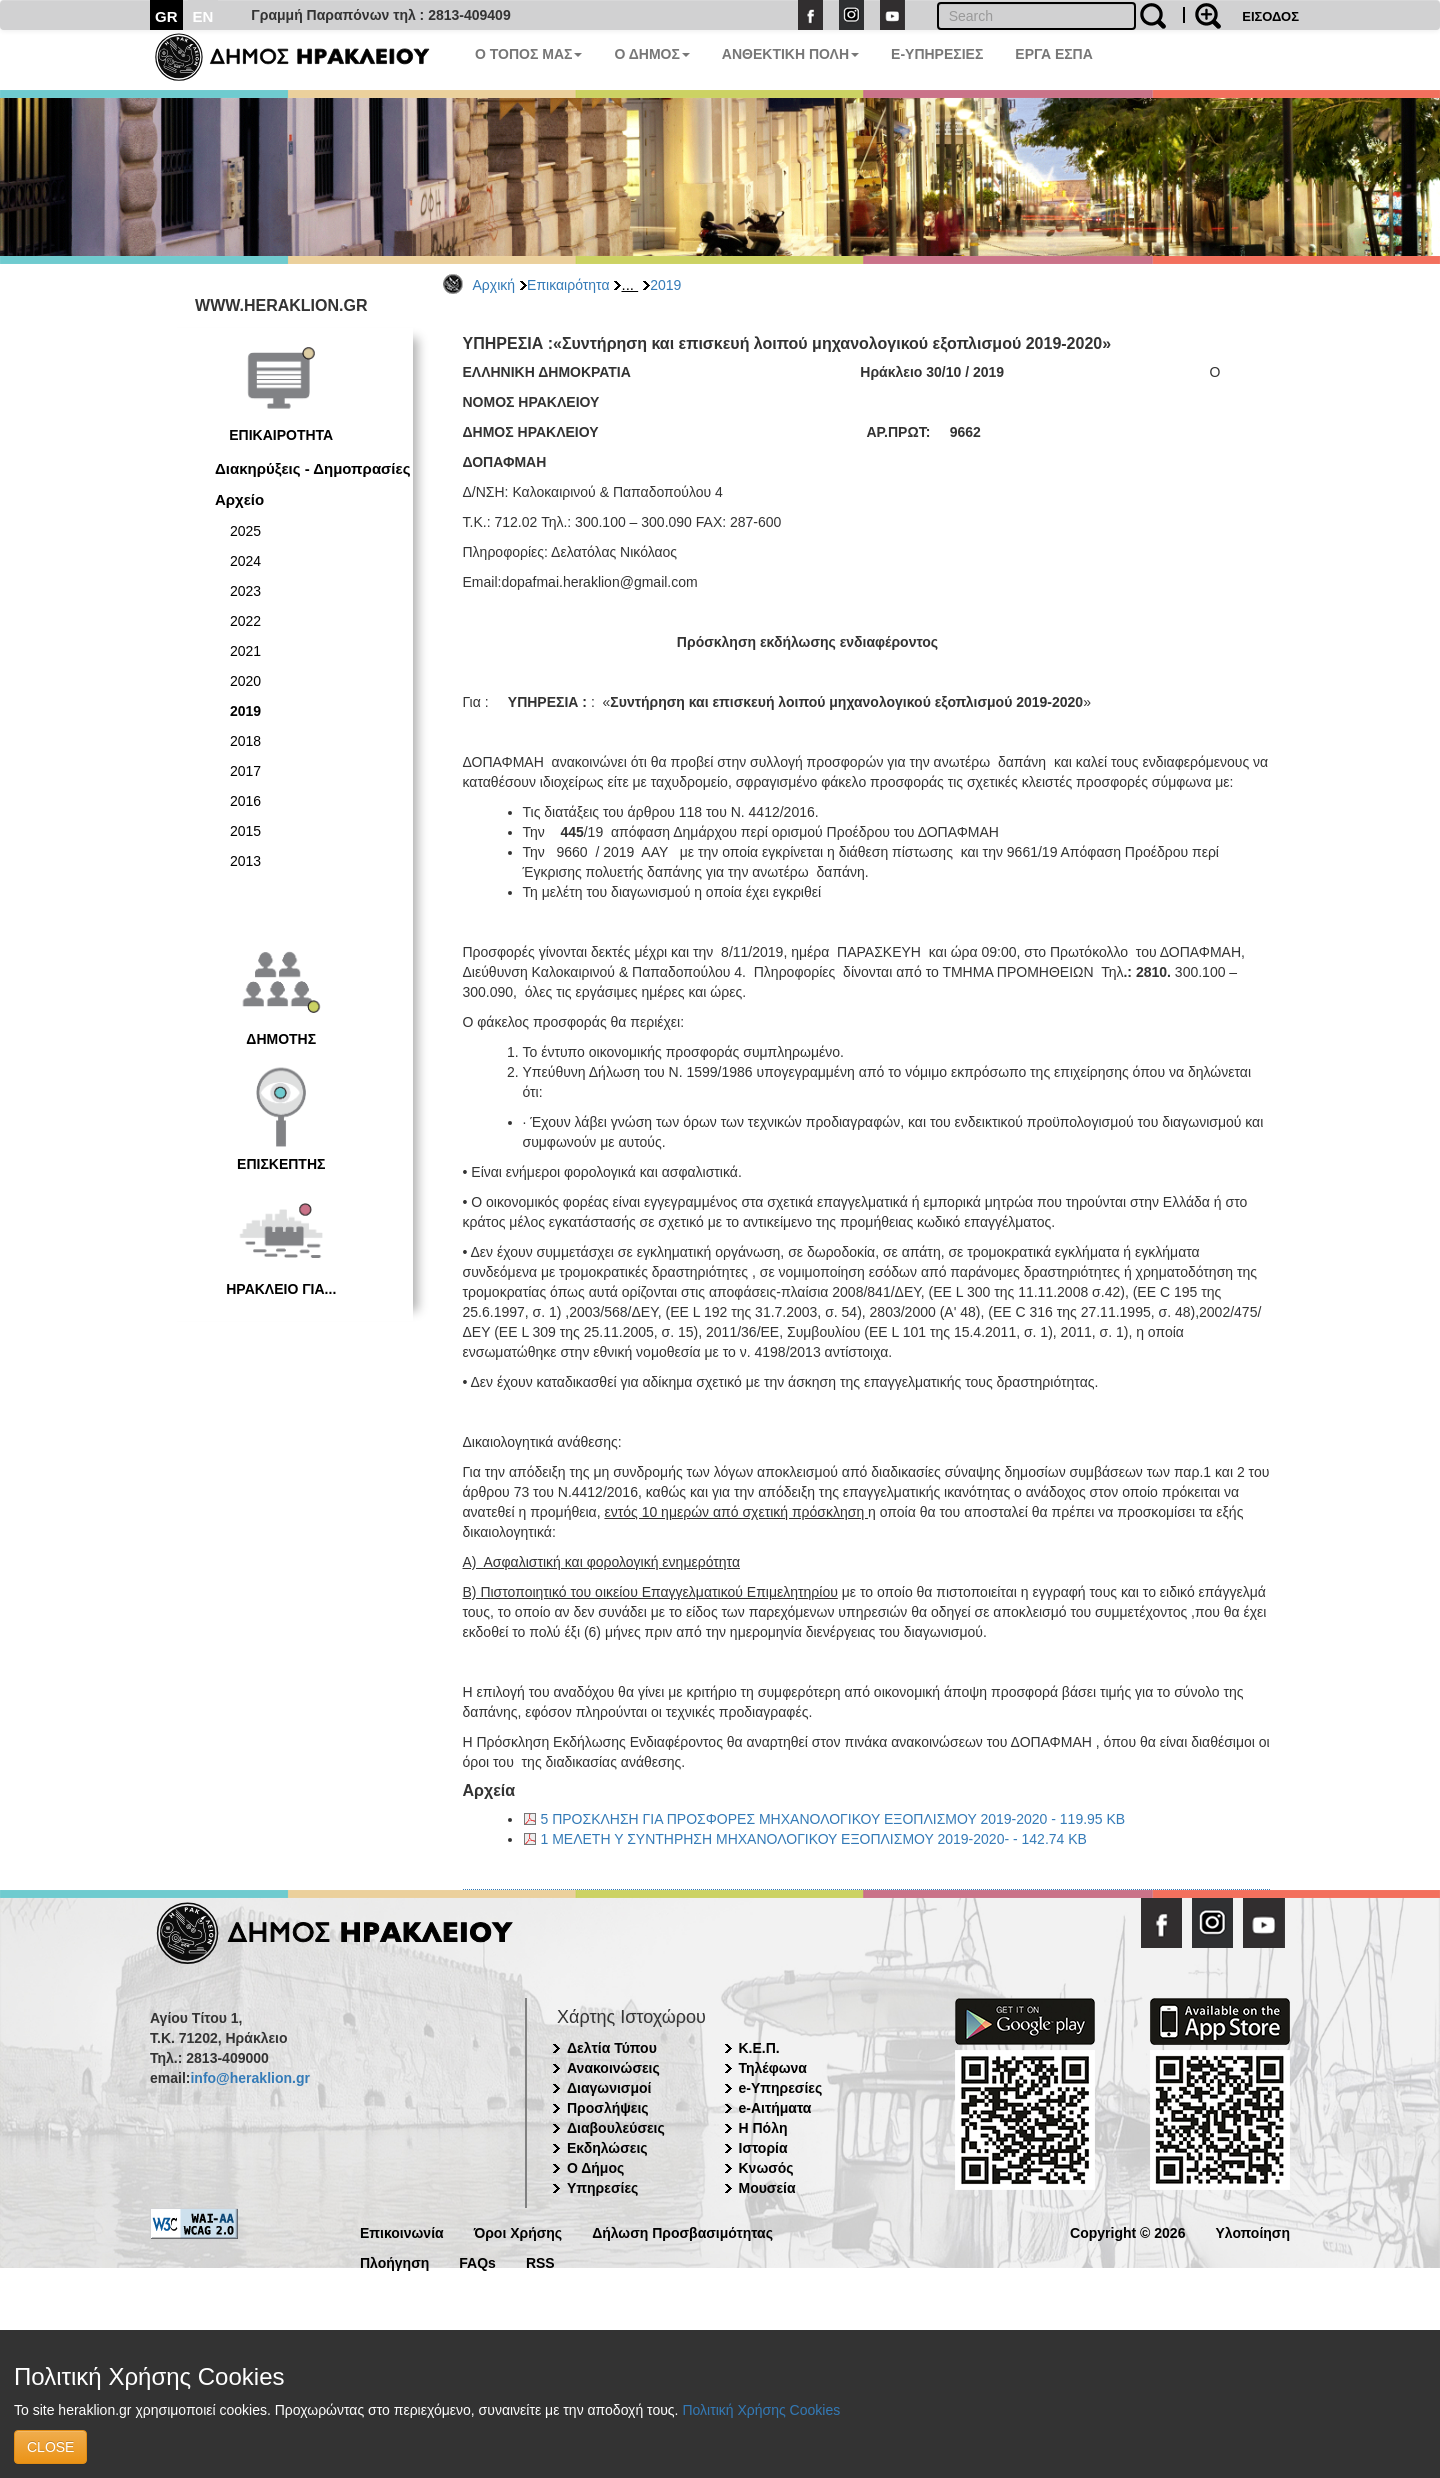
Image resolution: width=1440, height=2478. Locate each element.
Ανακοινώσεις (613, 2068)
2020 (245, 681)
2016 (245, 801)
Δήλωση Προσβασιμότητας (682, 2231)
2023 (245, 591)
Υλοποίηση (1252, 2231)
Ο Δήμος (595, 2168)
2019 (665, 285)
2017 (245, 771)
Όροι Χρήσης (518, 2231)
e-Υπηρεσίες (781, 2088)
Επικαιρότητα (568, 285)
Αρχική (494, 285)
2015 (245, 831)
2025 (245, 531)
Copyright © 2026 (1127, 2231)
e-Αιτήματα (775, 2108)
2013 (245, 861)
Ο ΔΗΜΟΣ (651, 54)
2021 (245, 651)
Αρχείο (239, 499)
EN (203, 16)
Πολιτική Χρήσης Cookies (761, 2410)
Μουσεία (767, 2188)
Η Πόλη (763, 2128)
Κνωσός (766, 2168)
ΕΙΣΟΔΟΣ (1270, 16)
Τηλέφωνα (773, 2068)
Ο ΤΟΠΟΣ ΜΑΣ (528, 54)
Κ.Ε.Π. (759, 2048)
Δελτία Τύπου (612, 2048)
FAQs (477, 2261)
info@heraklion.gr (249, 2078)
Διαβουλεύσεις (616, 2128)
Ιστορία (763, 2148)
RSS (540, 2261)
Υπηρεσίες (602, 2188)
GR (166, 16)
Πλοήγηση (394, 2261)
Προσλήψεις (608, 2108)
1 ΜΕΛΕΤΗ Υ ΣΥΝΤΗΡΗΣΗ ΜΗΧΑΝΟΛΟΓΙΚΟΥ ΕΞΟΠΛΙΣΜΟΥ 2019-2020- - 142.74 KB (814, 1839)
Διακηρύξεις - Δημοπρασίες (312, 468)
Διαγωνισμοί (609, 2088)
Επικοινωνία (402, 2231)
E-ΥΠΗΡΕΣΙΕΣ (937, 54)
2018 (245, 741)
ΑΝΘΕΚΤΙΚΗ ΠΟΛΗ (790, 54)
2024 (245, 561)
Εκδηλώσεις (607, 2148)
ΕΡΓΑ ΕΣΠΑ (1054, 54)
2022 (245, 621)
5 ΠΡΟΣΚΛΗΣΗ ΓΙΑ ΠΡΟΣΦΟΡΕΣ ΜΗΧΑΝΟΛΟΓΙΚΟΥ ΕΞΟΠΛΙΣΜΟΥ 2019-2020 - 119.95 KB (833, 1819)
